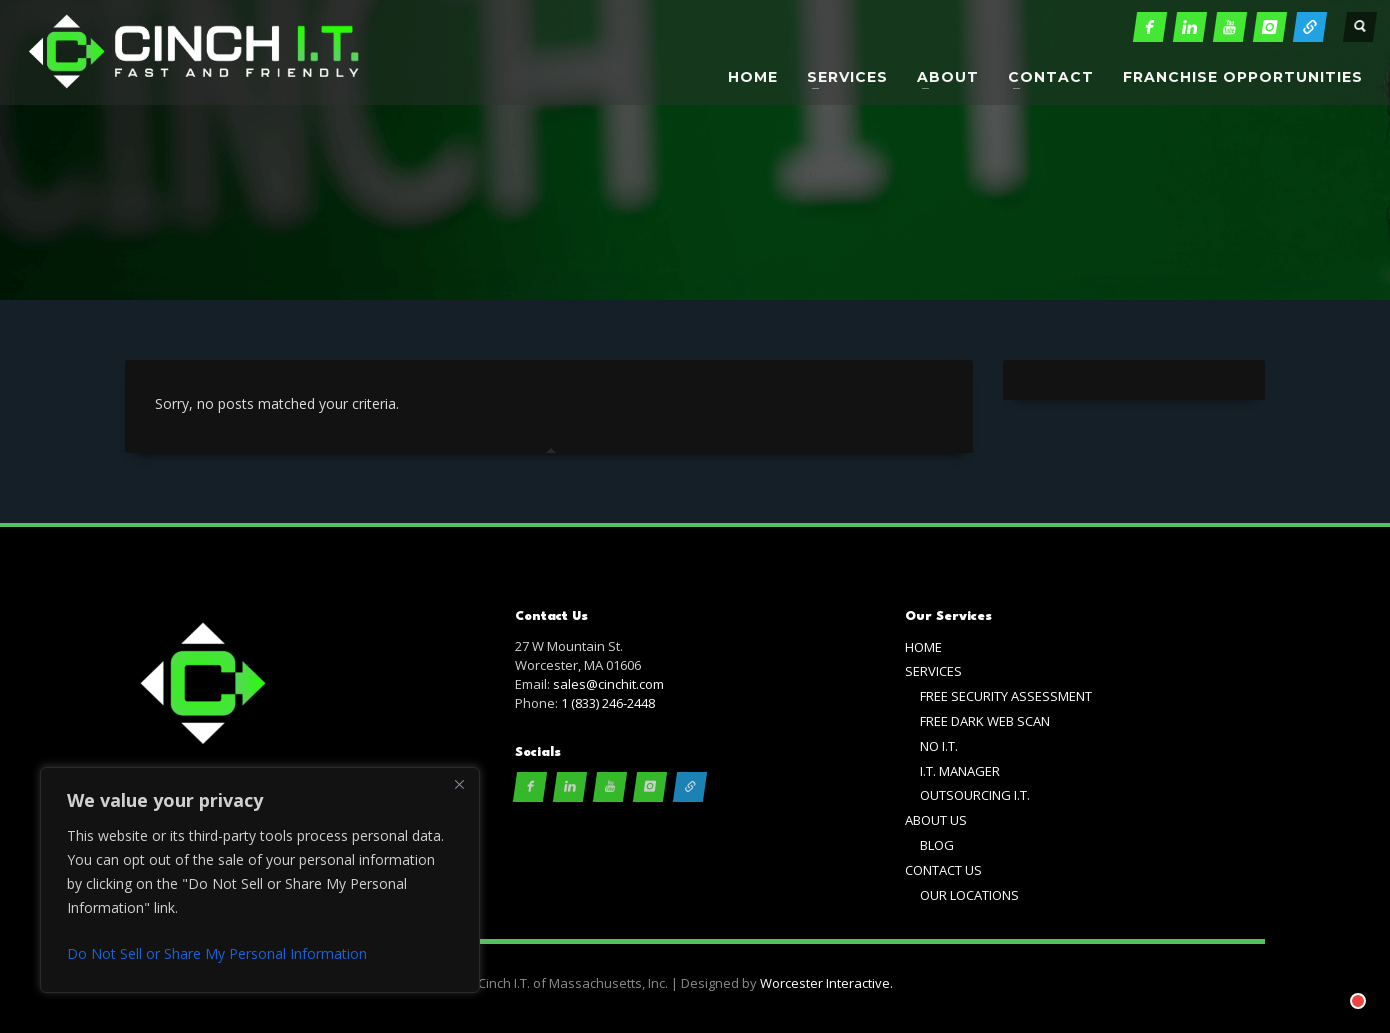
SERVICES (933, 671)
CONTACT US (943, 870)
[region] (260, 880)
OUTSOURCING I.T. (975, 795)
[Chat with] (1334, 977)
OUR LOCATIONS (969, 895)
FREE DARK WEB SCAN (985, 721)
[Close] (459, 784)
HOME (923, 647)
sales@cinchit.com (608, 684)
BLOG (937, 845)
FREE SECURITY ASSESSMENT (1006, 696)
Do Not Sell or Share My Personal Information (217, 953)
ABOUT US (936, 820)
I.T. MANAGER (960, 771)
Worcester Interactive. (826, 983)
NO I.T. (939, 746)
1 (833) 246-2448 (608, 703)
